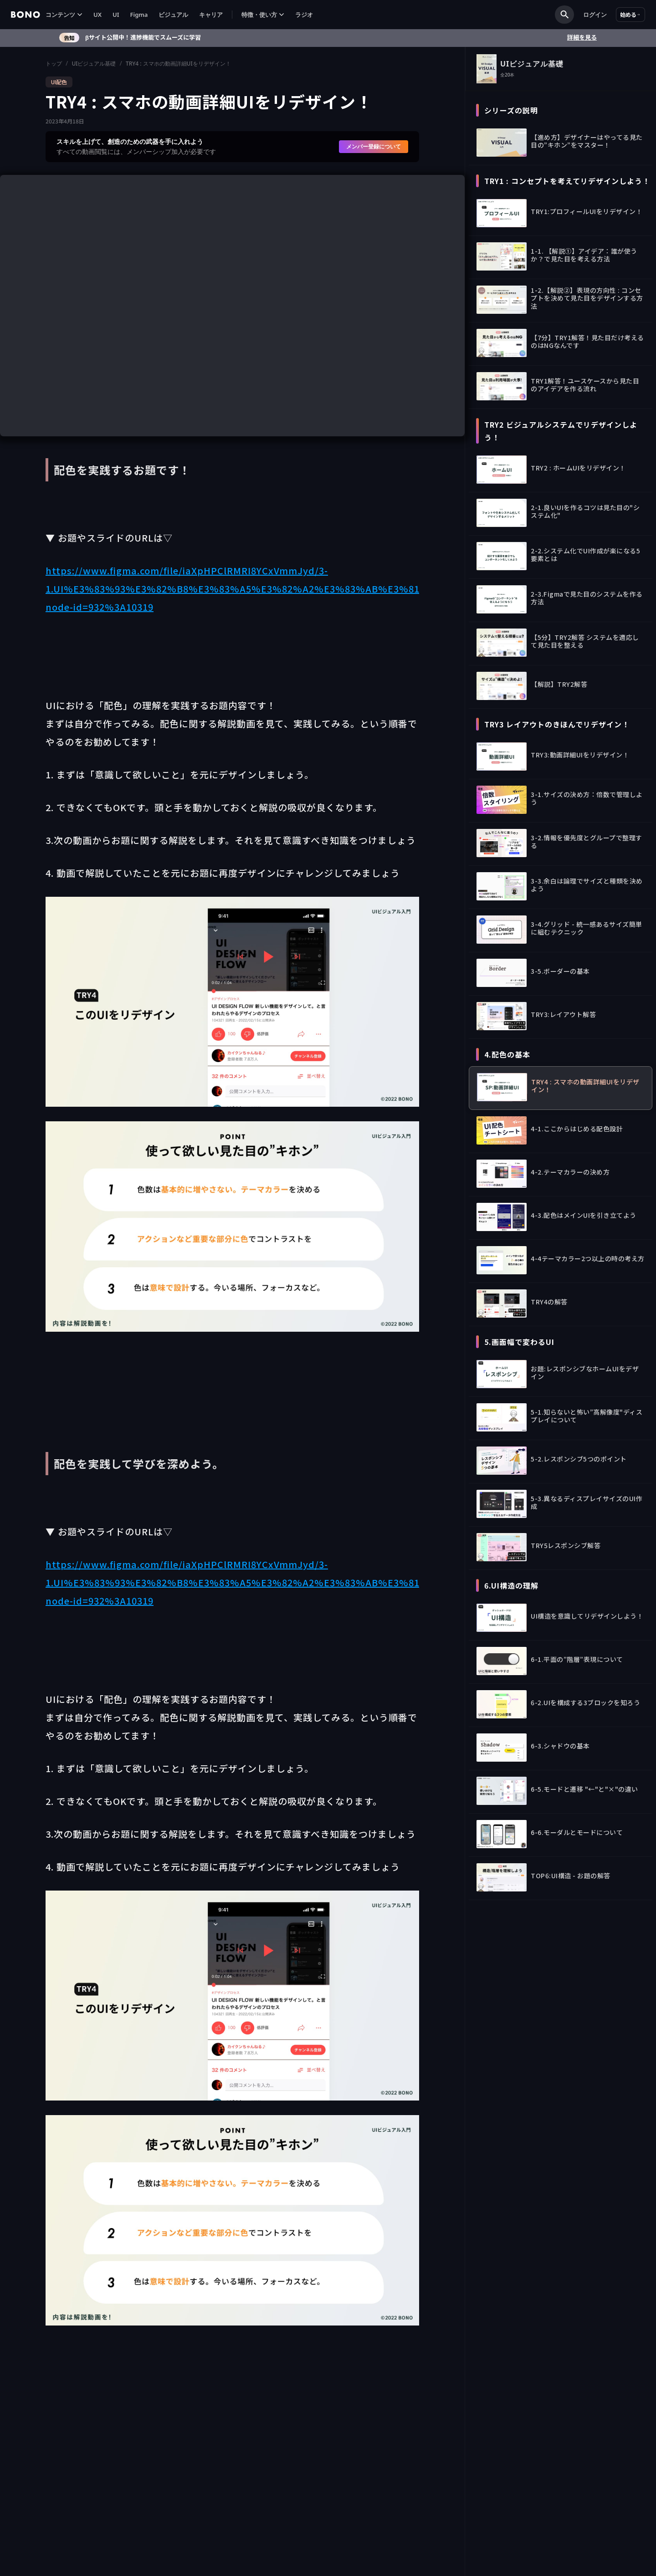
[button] (64, 15)
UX (97, 14)
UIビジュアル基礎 (94, 63)
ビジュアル (173, 14)
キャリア (211, 14)
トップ (54, 63)
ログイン (595, 14)
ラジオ (304, 14)
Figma (139, 14)
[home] (25, 14)
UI (116, 14)
